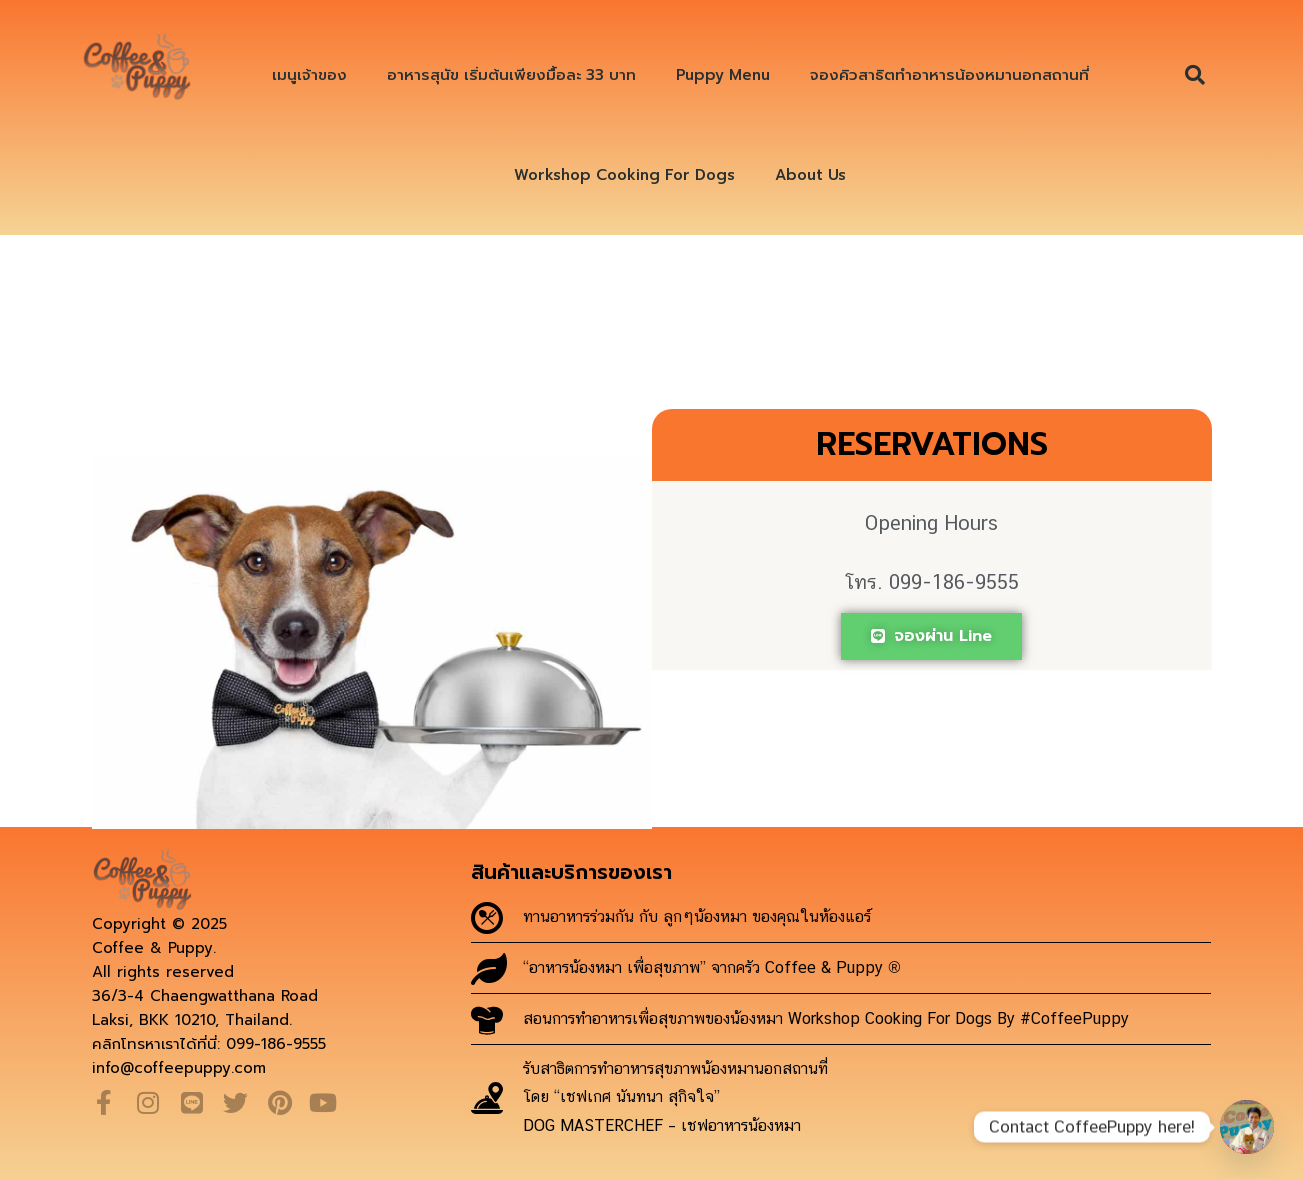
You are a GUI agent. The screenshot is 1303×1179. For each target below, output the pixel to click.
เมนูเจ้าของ (309, 75)
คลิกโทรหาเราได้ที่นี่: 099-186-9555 (209, 1044)
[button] (1195, 75)
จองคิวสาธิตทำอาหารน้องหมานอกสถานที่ (949, 75)
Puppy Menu (723, 75)
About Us (810, 175)
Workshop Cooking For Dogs (624, 175)
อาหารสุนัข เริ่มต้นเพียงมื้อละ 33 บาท (511, 75)
